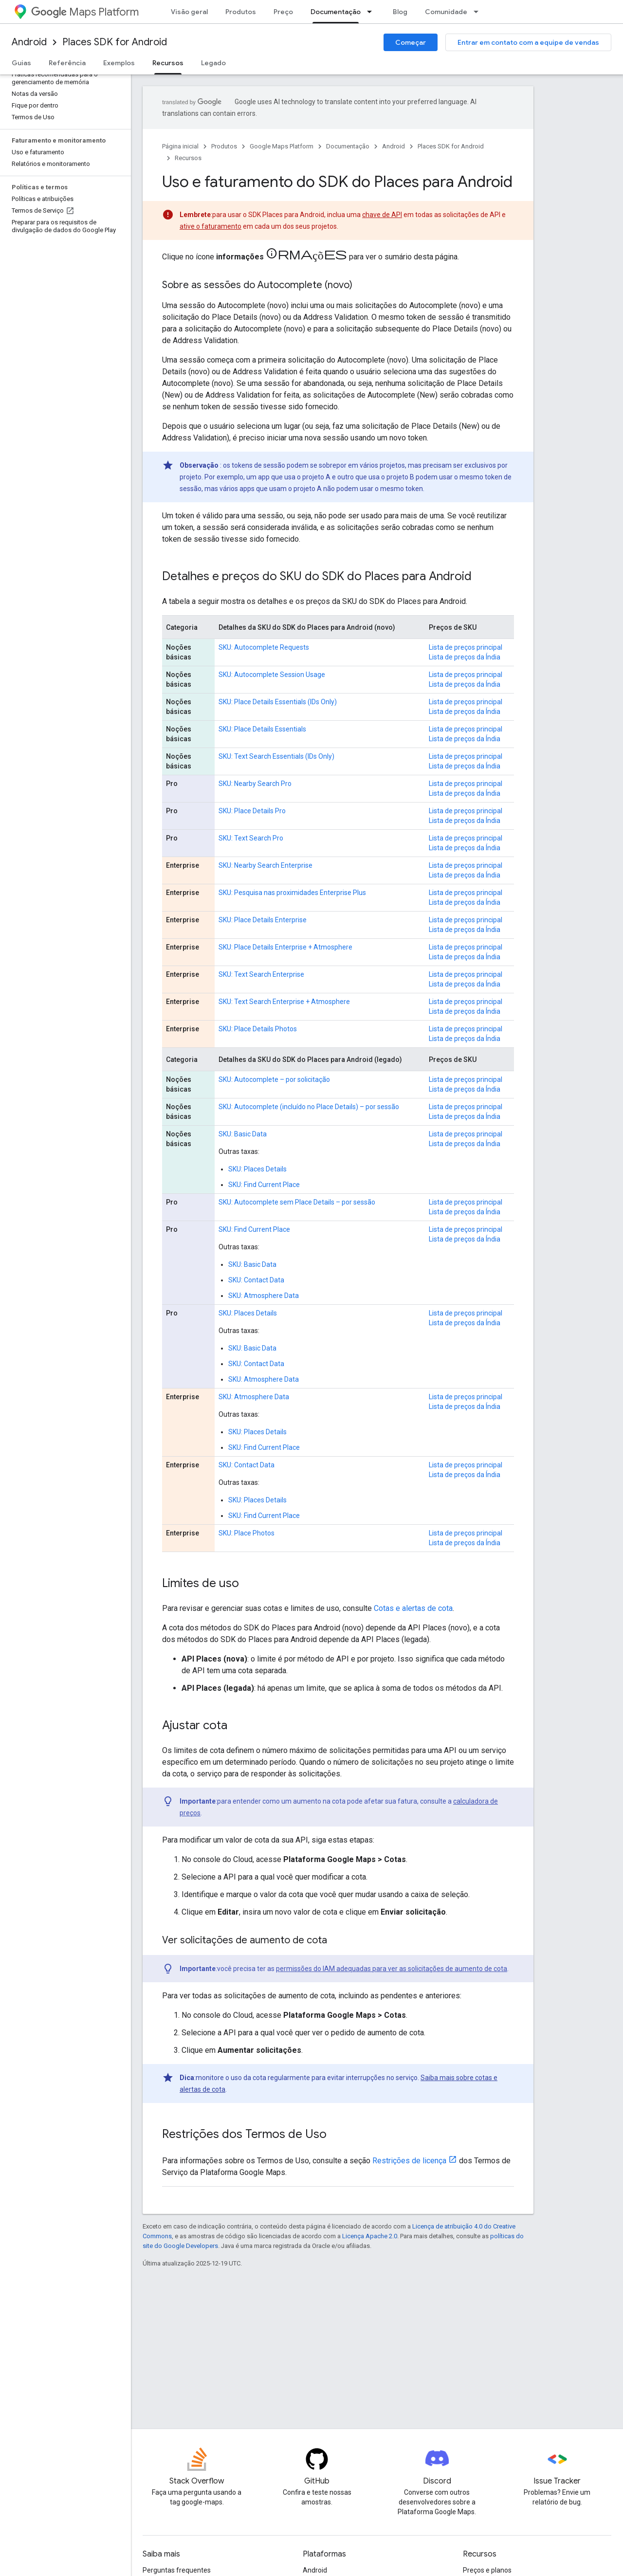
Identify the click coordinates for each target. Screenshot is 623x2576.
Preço (283, 11)
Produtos (240, 11)
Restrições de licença (409, 2160)
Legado (213, 62)
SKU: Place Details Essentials (262, 729)
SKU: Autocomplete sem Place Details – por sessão (297, 1202)
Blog (400, 11)
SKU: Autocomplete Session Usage (272, 674)
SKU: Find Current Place (264, 1184)
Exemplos (119, 62)
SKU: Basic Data (243, 1134)
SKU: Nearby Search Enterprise (265, 865)
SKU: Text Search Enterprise (261, 974)
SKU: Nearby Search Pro (255, 783)
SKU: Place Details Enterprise (263, 920)
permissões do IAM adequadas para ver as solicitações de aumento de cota (391, 1969)
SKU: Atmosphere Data (263, 1295)
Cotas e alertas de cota (413, 1608)
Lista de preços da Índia (464, 657)
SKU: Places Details (257, 1169)
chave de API (382, 215)
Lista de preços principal (465, 647)
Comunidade (446, 11)
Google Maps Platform (281, 146)
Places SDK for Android (114, 42)
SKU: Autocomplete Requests (264, 647)
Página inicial (180, 146)
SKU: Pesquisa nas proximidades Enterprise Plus (292, 892)
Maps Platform (85, 11)
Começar (410, 42)
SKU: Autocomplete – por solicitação (274, 1079)
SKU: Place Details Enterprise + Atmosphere (285, 947)
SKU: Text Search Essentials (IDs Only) (276, 756)
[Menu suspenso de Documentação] (372, 11)
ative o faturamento (210, 226)
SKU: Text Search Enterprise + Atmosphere (284, 1001)
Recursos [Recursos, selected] (167, 62)
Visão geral (189, 11)
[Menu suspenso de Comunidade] (479, 11)
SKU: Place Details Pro (252, 811)
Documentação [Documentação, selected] (336, 11)
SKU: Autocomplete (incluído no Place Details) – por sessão (309, 1107)
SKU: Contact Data (256, 1280)
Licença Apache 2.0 (369, 2236)
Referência (67, 62)
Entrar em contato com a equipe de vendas (528, 42)
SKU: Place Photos (247, 1533)
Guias (21, 62)
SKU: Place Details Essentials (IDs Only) (278, 702)
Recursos (188, 158)
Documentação (347, 146)
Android (29, 42)
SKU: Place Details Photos (258, 1029)
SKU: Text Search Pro (251, 838)
